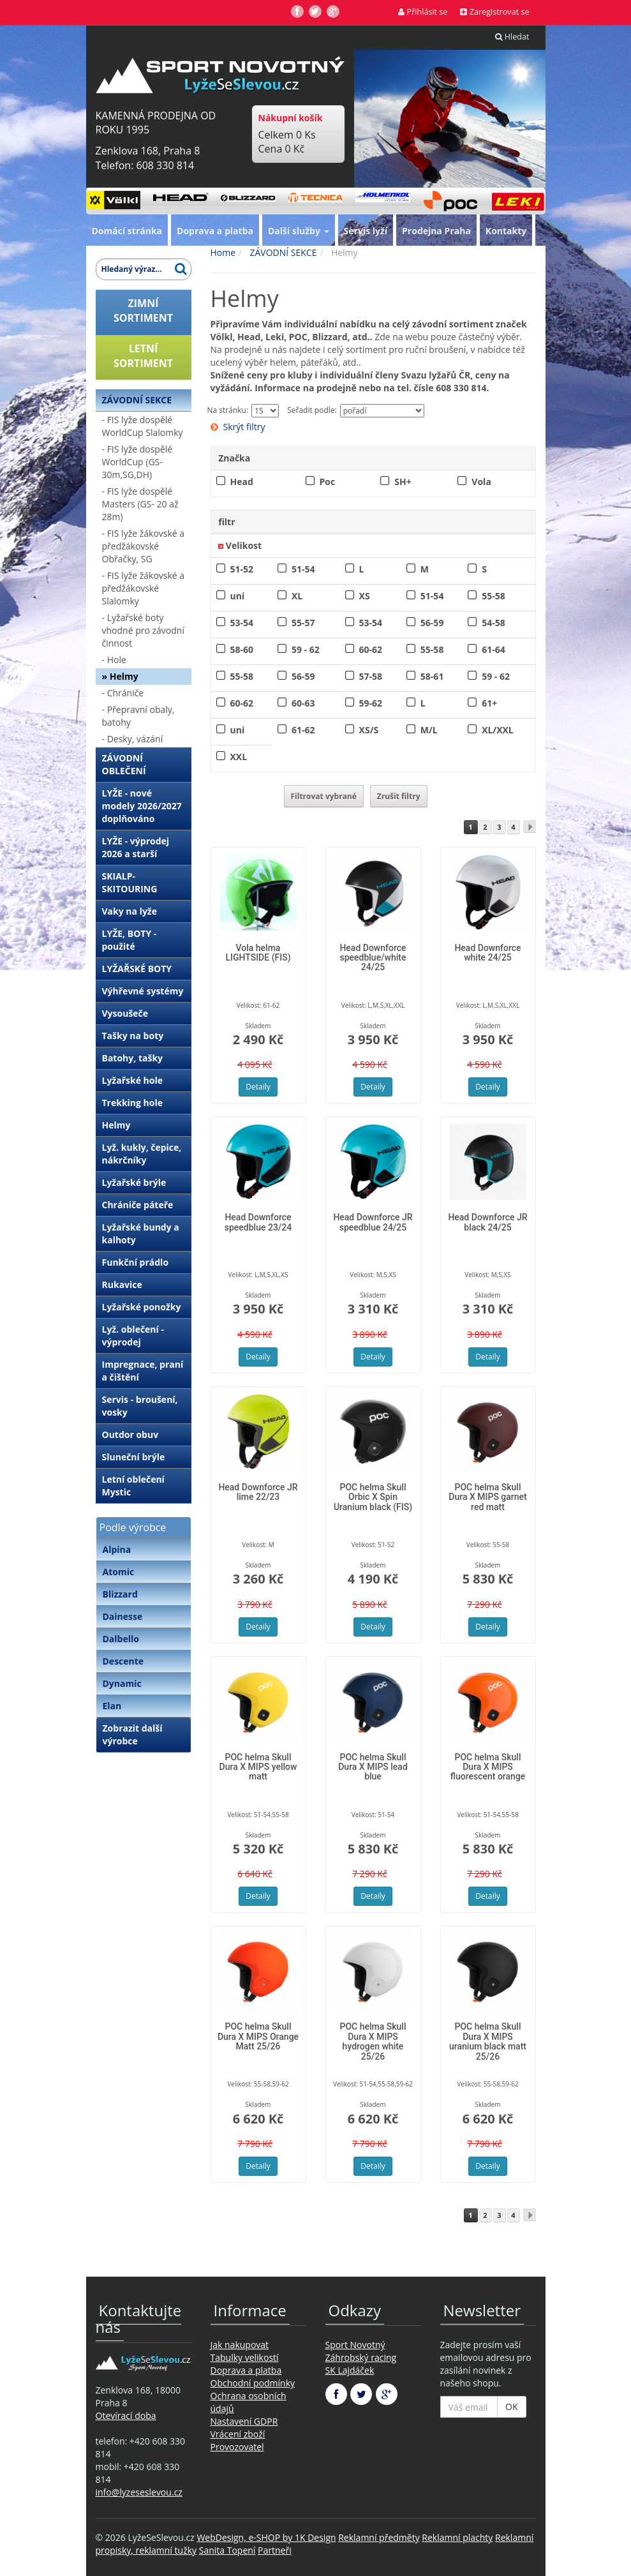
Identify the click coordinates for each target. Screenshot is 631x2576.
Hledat (512, 36)
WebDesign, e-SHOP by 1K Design (266, 2537)
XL (297, 596)
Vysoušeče (125, 1013)
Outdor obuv (130, 1434)
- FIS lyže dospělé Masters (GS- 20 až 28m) (140, 504)
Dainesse (123, 1616)
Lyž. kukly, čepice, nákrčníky (142, 1153)
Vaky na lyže (129, 911)
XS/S (369, 730)
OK (511, 2406)
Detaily (258, 1086)
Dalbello (121, 1639)
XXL (239, 757)
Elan (112, 1706)
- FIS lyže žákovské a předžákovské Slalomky (143, 588)
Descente (123, 1661)
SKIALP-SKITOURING (130, 882)
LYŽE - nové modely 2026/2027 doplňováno (142, 806)
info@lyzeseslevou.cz (139, 2492)
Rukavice (122, 1284)
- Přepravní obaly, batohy (138, 715)
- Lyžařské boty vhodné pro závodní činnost (143, 630)
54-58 (493, 623)
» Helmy (120, 676)
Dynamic (122, 1683)
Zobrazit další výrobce (133, 1734)
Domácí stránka (127, 231)
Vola (481, 482)
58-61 (432, 676)
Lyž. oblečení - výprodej (133, 1335)
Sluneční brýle (133, 1457)
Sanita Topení (227, 2550)
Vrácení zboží (238, 2434)
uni (237, 596)
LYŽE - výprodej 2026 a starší (136, 847)
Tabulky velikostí (245, 2357)
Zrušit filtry (398, 796)
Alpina (117, 1549)
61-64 (493, 649)
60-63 (303, 703)
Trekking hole (132, 1103)
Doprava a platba (215, 231)
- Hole (114, 660)
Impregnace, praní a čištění (143, 1370)
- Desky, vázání (132, 739)
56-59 (432, 623)
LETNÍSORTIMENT (143, 355)
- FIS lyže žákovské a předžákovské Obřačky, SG (143, 546)
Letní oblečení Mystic (133, 1485)
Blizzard (120, 1594)
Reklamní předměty (378, 2537)
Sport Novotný (355, 2345)
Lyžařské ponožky (141, 1307)
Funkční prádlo (135, 1262)
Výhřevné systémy (143, 991)
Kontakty (506, 231)
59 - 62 (306, 649)
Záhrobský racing (361, 2357)
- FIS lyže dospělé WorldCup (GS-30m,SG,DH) (137, 462)
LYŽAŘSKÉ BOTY (137, 968)
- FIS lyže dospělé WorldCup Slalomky (142, 426)
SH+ (402, 482)
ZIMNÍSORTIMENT (143, 310)
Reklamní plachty (457, 2537)
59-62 (371, 703)
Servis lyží (366, 231)
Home (223, 252)
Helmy (116, 1125)
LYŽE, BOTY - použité (129, 939)
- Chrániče (123, 693)
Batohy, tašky (132, 1058)
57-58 (371, 676)
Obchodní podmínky (253, 2383)
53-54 (242, 623)
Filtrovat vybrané (324, 796)
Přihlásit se (422, 11)
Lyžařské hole (132, 1080)
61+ (489, 703)
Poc (328, 482)
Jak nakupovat (240, 2345)
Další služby (298, 231)
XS (364, 596)
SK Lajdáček (350, 2370)
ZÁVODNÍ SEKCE (137, 400)
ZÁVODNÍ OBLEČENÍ (124, 764)
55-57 (303, 623)
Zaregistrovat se (494, 11)
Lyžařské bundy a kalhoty (140, 1233)
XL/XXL (498, 730)
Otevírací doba (126, 2415)
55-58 (493, 596)
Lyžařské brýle (134, 1182)
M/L (429, 730)
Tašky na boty (133, 1036)
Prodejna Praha (436, 231)
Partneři (275, 2550)
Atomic (119, 1572)
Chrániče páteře (138, 1205)
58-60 (242, 649)
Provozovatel (237, 2447)
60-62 (371, 649)
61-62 (303, 730)
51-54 (303, 569)
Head (241, 482)
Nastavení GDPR (244, 2421)
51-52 (242, 569)
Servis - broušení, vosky (140, 1405)
